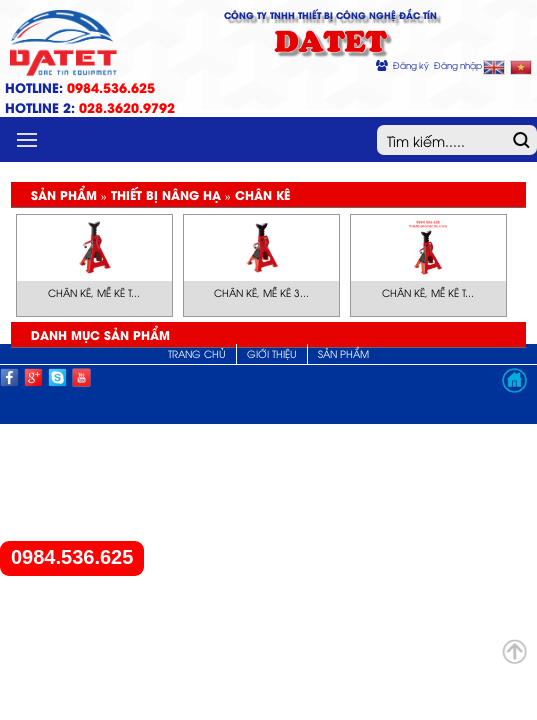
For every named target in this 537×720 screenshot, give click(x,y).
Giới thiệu (272, 353)
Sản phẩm (343, 353)
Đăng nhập (458, 65)
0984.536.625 (72, 557)
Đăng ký (411, 65)
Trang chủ (197, 353)
